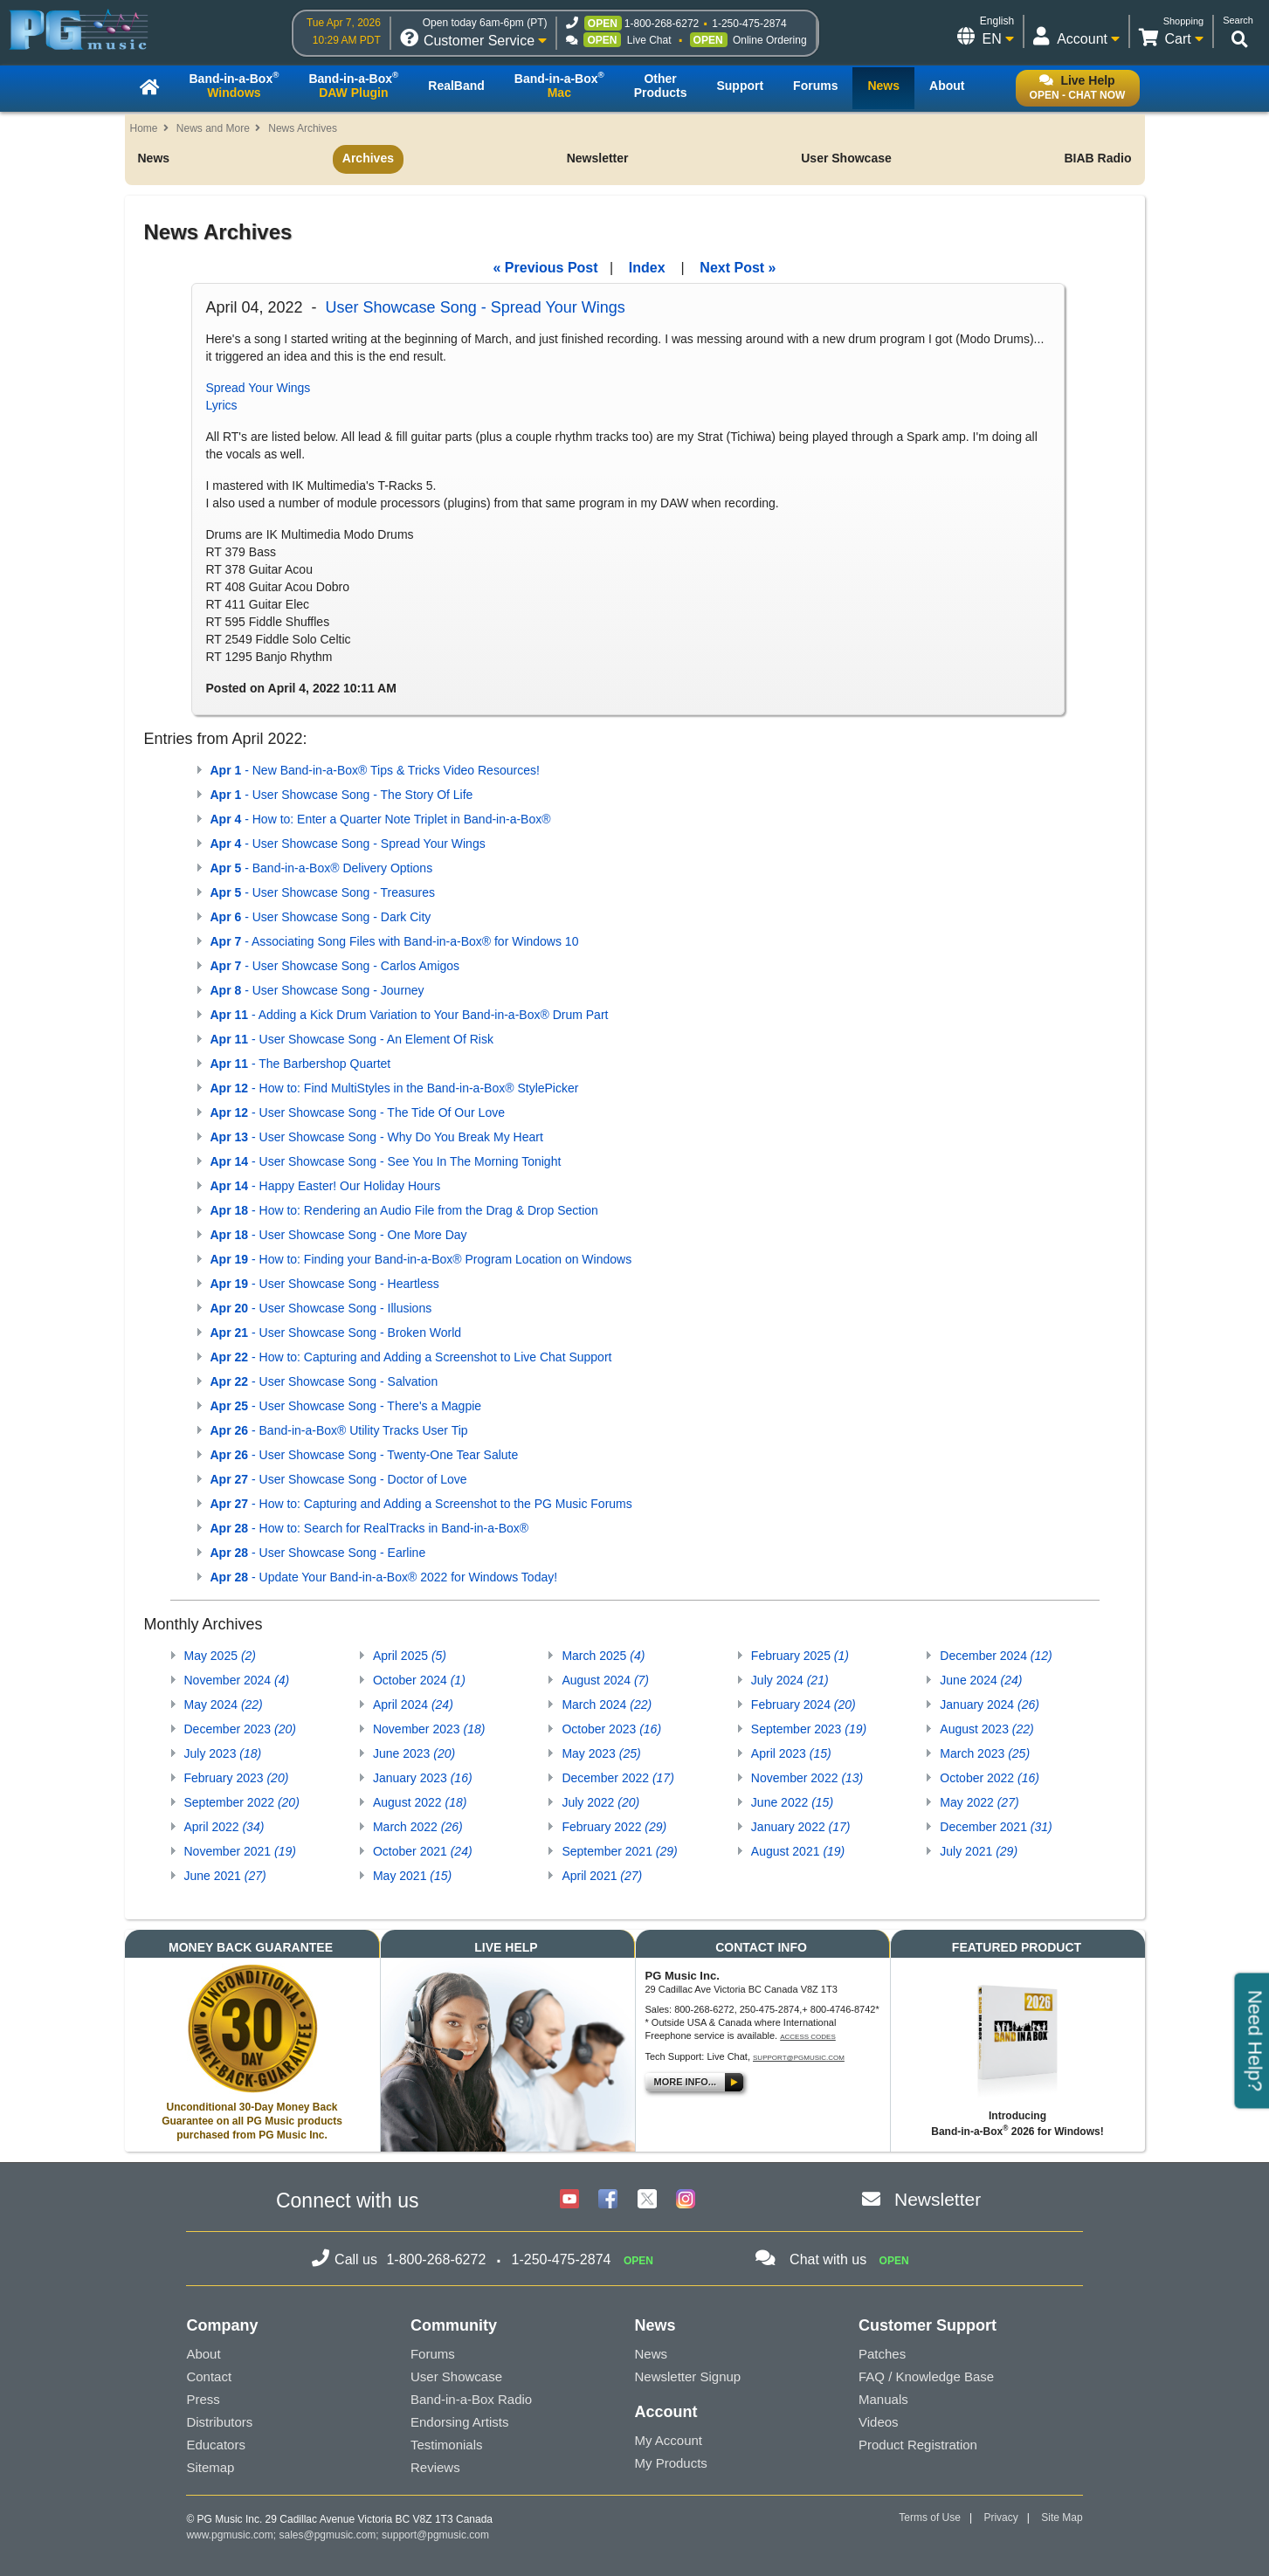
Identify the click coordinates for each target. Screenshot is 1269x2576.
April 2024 (413, 1705)
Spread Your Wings (258, 388)
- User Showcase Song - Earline (318, 1553)
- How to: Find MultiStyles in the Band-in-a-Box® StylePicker (394, 1088)
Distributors (219, 2421)
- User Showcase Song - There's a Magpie (346, 1406)
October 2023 (611, 1729)
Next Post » (738, 267)
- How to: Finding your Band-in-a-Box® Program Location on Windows (421, 1259)
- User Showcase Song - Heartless (324, 1284)
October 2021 (422, 1851)
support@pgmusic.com (799, 2058)
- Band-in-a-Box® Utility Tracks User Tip (339, 1430)
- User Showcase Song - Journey (317, 990)
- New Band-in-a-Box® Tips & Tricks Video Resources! (375, 770)
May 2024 (223, 1705)
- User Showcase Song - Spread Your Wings (348, 844)
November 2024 (237, 1680)
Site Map (1061, 2517)
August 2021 (798, 1851)
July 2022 (600, 1802)
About (203, 2353)
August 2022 (419, 1802)
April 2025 (409, 1656)
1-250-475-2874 (749, 23)
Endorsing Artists (459, 2421)
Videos (879, 2421)
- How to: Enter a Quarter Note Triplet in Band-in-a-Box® (380, 819)
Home (144, 128)
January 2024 (989, 1705)
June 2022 (792, 1802)
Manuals (883, 2399)
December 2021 (996, 1827)
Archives (368, 158)
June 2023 (414, 1753)
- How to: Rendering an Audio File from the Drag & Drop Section (404, 1210)
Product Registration (918, 2444)
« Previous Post (545, 267)
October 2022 (989, 1778)
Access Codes (808, 2037)
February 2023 (236, 1778)
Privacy (1000, 2517)
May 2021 (412, 1876)
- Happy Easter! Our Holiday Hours (325, 1186)
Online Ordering (770, 40)
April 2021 (602, 1876)
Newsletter (598, 158)
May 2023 (601, 1753)
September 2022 (242, 1802)
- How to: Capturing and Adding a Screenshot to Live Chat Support (411, 1357)
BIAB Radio (1097, 158)
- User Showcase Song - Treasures (323, 892)
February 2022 (614, 1827)
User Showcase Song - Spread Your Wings (475, 307)
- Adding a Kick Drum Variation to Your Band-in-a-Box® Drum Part (409, 1015)
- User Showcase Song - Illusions (321, 1308)
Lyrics (222, 405)
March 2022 (418, 1827)
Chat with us (828, 2259)
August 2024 (605, 1680)
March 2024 (607, 1705)
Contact (208, 2376)
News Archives (302, 128)
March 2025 (603, 1656)
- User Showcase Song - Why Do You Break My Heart (376, 1137)
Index (647, 267)
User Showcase (846, 158)
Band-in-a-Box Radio (471, 2399)
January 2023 (422, 1778)
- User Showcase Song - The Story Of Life (341, 795)
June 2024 (981, 1680)
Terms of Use (930, 2517)
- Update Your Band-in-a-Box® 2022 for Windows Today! (384, 1577)
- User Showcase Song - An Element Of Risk (351, 1039)
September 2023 (808, 1729)
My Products (670, 2462)
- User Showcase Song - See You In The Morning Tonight (386, 1161)
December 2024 (996, 1656)
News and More (213, 128)
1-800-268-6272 (661, 23)
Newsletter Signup (687, 2376)
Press (202, 2399)
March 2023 (985, 1753)
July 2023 (223, 1753)
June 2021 (225, 1876)
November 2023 (429, 1729)
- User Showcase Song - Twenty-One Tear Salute (364, 1455)
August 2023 (986, 1729)
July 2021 (978, 1851)
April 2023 (791, 1753)
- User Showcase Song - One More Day (338, 1235)
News (154, 158)
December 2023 (240, 1729)
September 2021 (619, 1851)
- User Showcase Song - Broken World (336, 1333)
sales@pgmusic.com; (330, 2535)
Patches (882, 2353)
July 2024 (790, 1680)
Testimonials (446, 2444)
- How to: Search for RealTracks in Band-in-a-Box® (369, 1528)
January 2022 (801, 1827)
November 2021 (240, 1851)
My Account (668, 2440)
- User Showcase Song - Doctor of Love (338, 1479)
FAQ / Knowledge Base (926, 2376)
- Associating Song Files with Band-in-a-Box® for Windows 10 (394, 941)
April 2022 (224, 1827)
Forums (432, 2353)
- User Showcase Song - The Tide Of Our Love (357, 1112)
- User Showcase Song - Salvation (324, 1381)
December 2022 (617, 1778)
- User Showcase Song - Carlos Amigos (335, 966)
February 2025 (800, 1656)
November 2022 (807, 1778)
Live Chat (649, 40)
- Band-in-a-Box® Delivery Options (321, 868)
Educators (215, 2444)
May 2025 (220, 1656)
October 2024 (419, 1680)
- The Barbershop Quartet (300, 1064)
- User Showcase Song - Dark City (320, 917)
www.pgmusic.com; (231, 2535)
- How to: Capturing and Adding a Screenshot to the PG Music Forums (421, 1504)
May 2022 (979, 1802)
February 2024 (803, 1705)
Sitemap (210, 2467)
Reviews (435, 2467)
